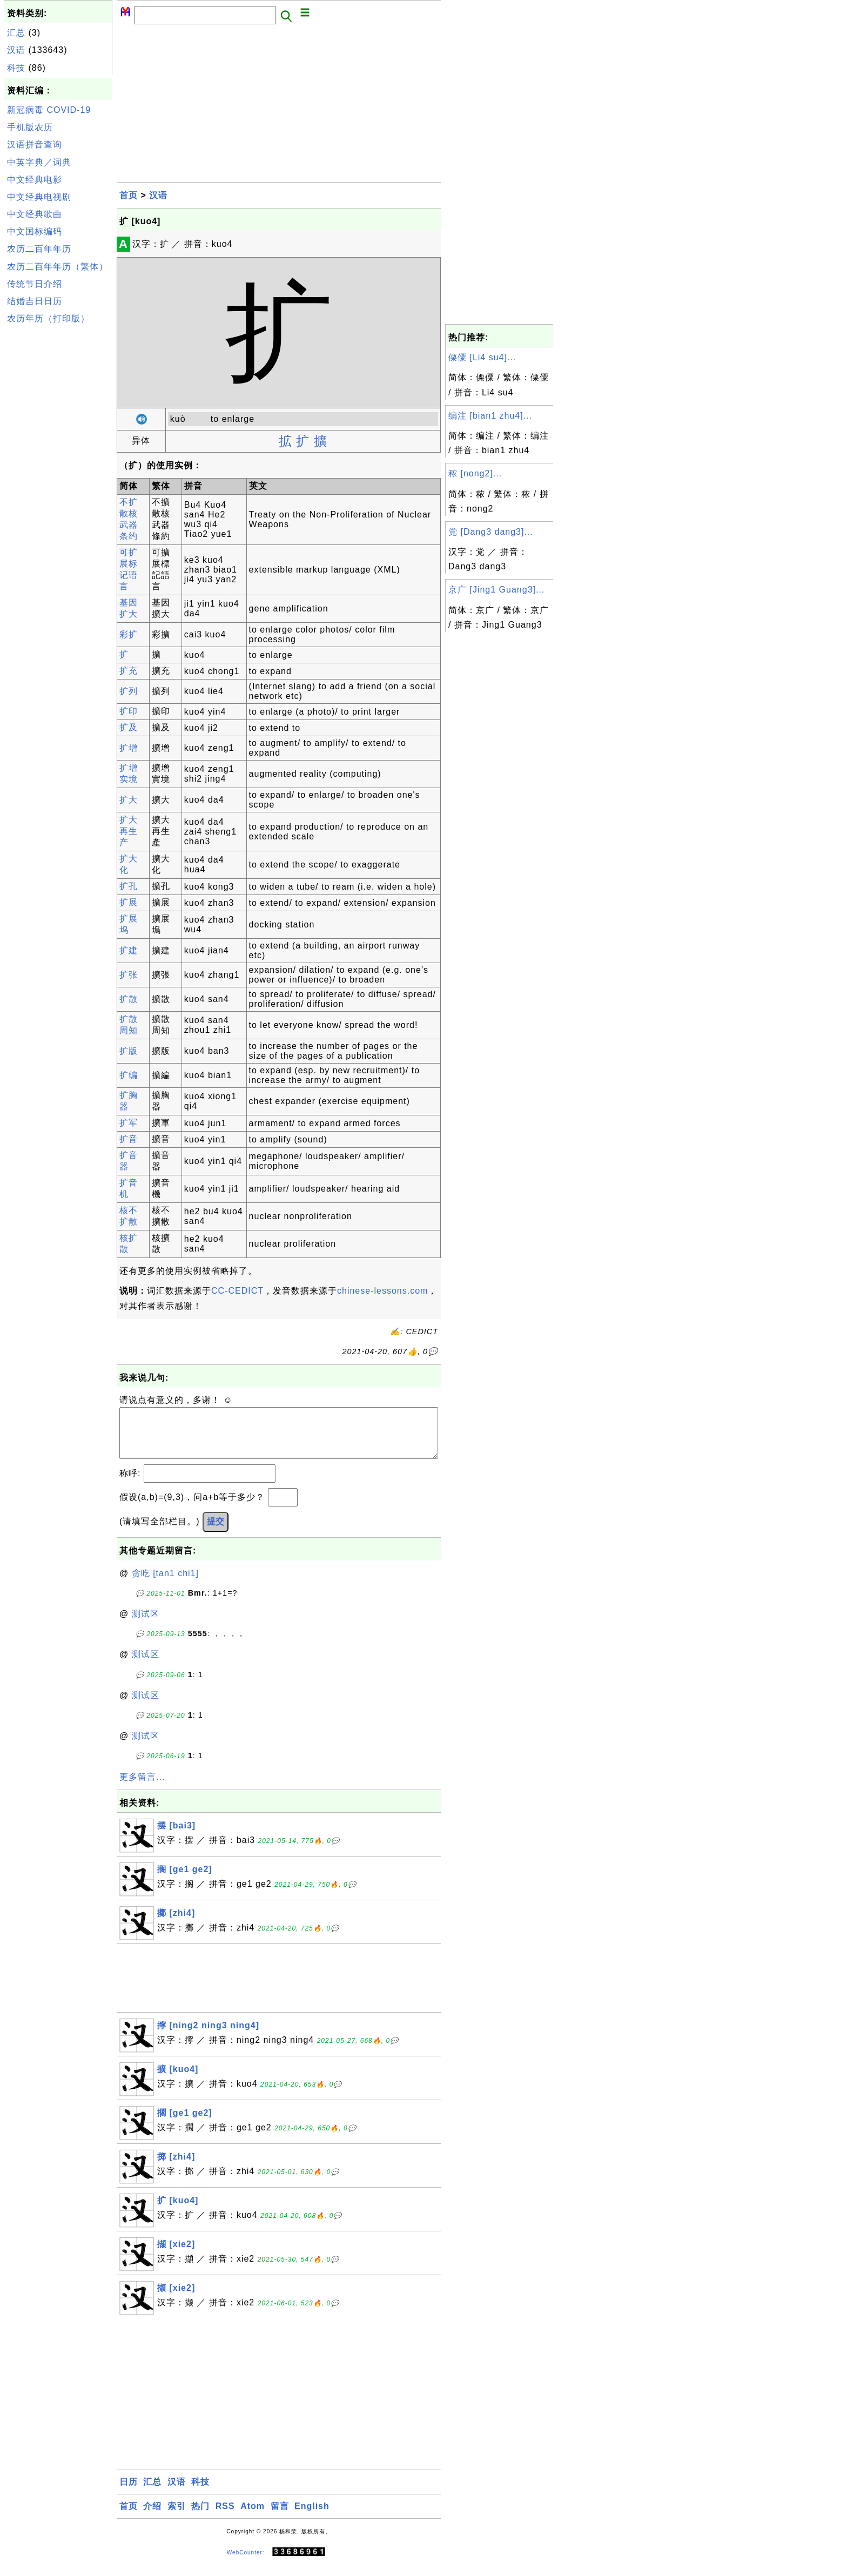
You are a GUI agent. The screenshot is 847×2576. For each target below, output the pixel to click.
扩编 (128, 1075)
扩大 (128, 799)
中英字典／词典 (39, 162)
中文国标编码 (34, 231)
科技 (16, 67)
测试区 (145, 1624)
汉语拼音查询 (34, 144)
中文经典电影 (34, 179)
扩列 (128, 691)
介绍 (152, 2516)
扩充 (128, 670)
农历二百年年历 (39, 248)
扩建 (128, 950)
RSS (225, 2516)
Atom (252, 2516)
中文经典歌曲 (34, 214)
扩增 (128, 747)
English (312, 2516)
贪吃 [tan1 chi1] (165, 1584)
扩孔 (128, 886)
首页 (128, 195)
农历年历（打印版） (48, 318)
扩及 (128, 727)
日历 (128, 2492)
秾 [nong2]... (475, 473)
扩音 (128, 1139)
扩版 (128, 1050)
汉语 (16, 50)
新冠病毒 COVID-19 (49, 110)
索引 (176, 2516)
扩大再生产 (128, 831)
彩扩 (128, 634)
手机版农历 (30, 127)
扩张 (128, 974)
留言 (280, 2516)
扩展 (128, 902)
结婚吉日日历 (34, 301)
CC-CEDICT (237, 1290)
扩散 (128, 999)
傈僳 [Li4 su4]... (482, 357)
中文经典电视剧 (39, 196)
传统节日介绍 (34, 283)
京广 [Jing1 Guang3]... (496, 589)
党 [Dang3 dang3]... (490, 531)
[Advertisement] (58, 490)
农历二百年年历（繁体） (57, 266)
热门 (200, 2516)
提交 (215, 1532)
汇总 (16, 32)
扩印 (128, 711)
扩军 (128, 1122)
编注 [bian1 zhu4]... (490, 415)
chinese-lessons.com (382, 1290)
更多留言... (142, 1787)
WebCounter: (246, 2563)
